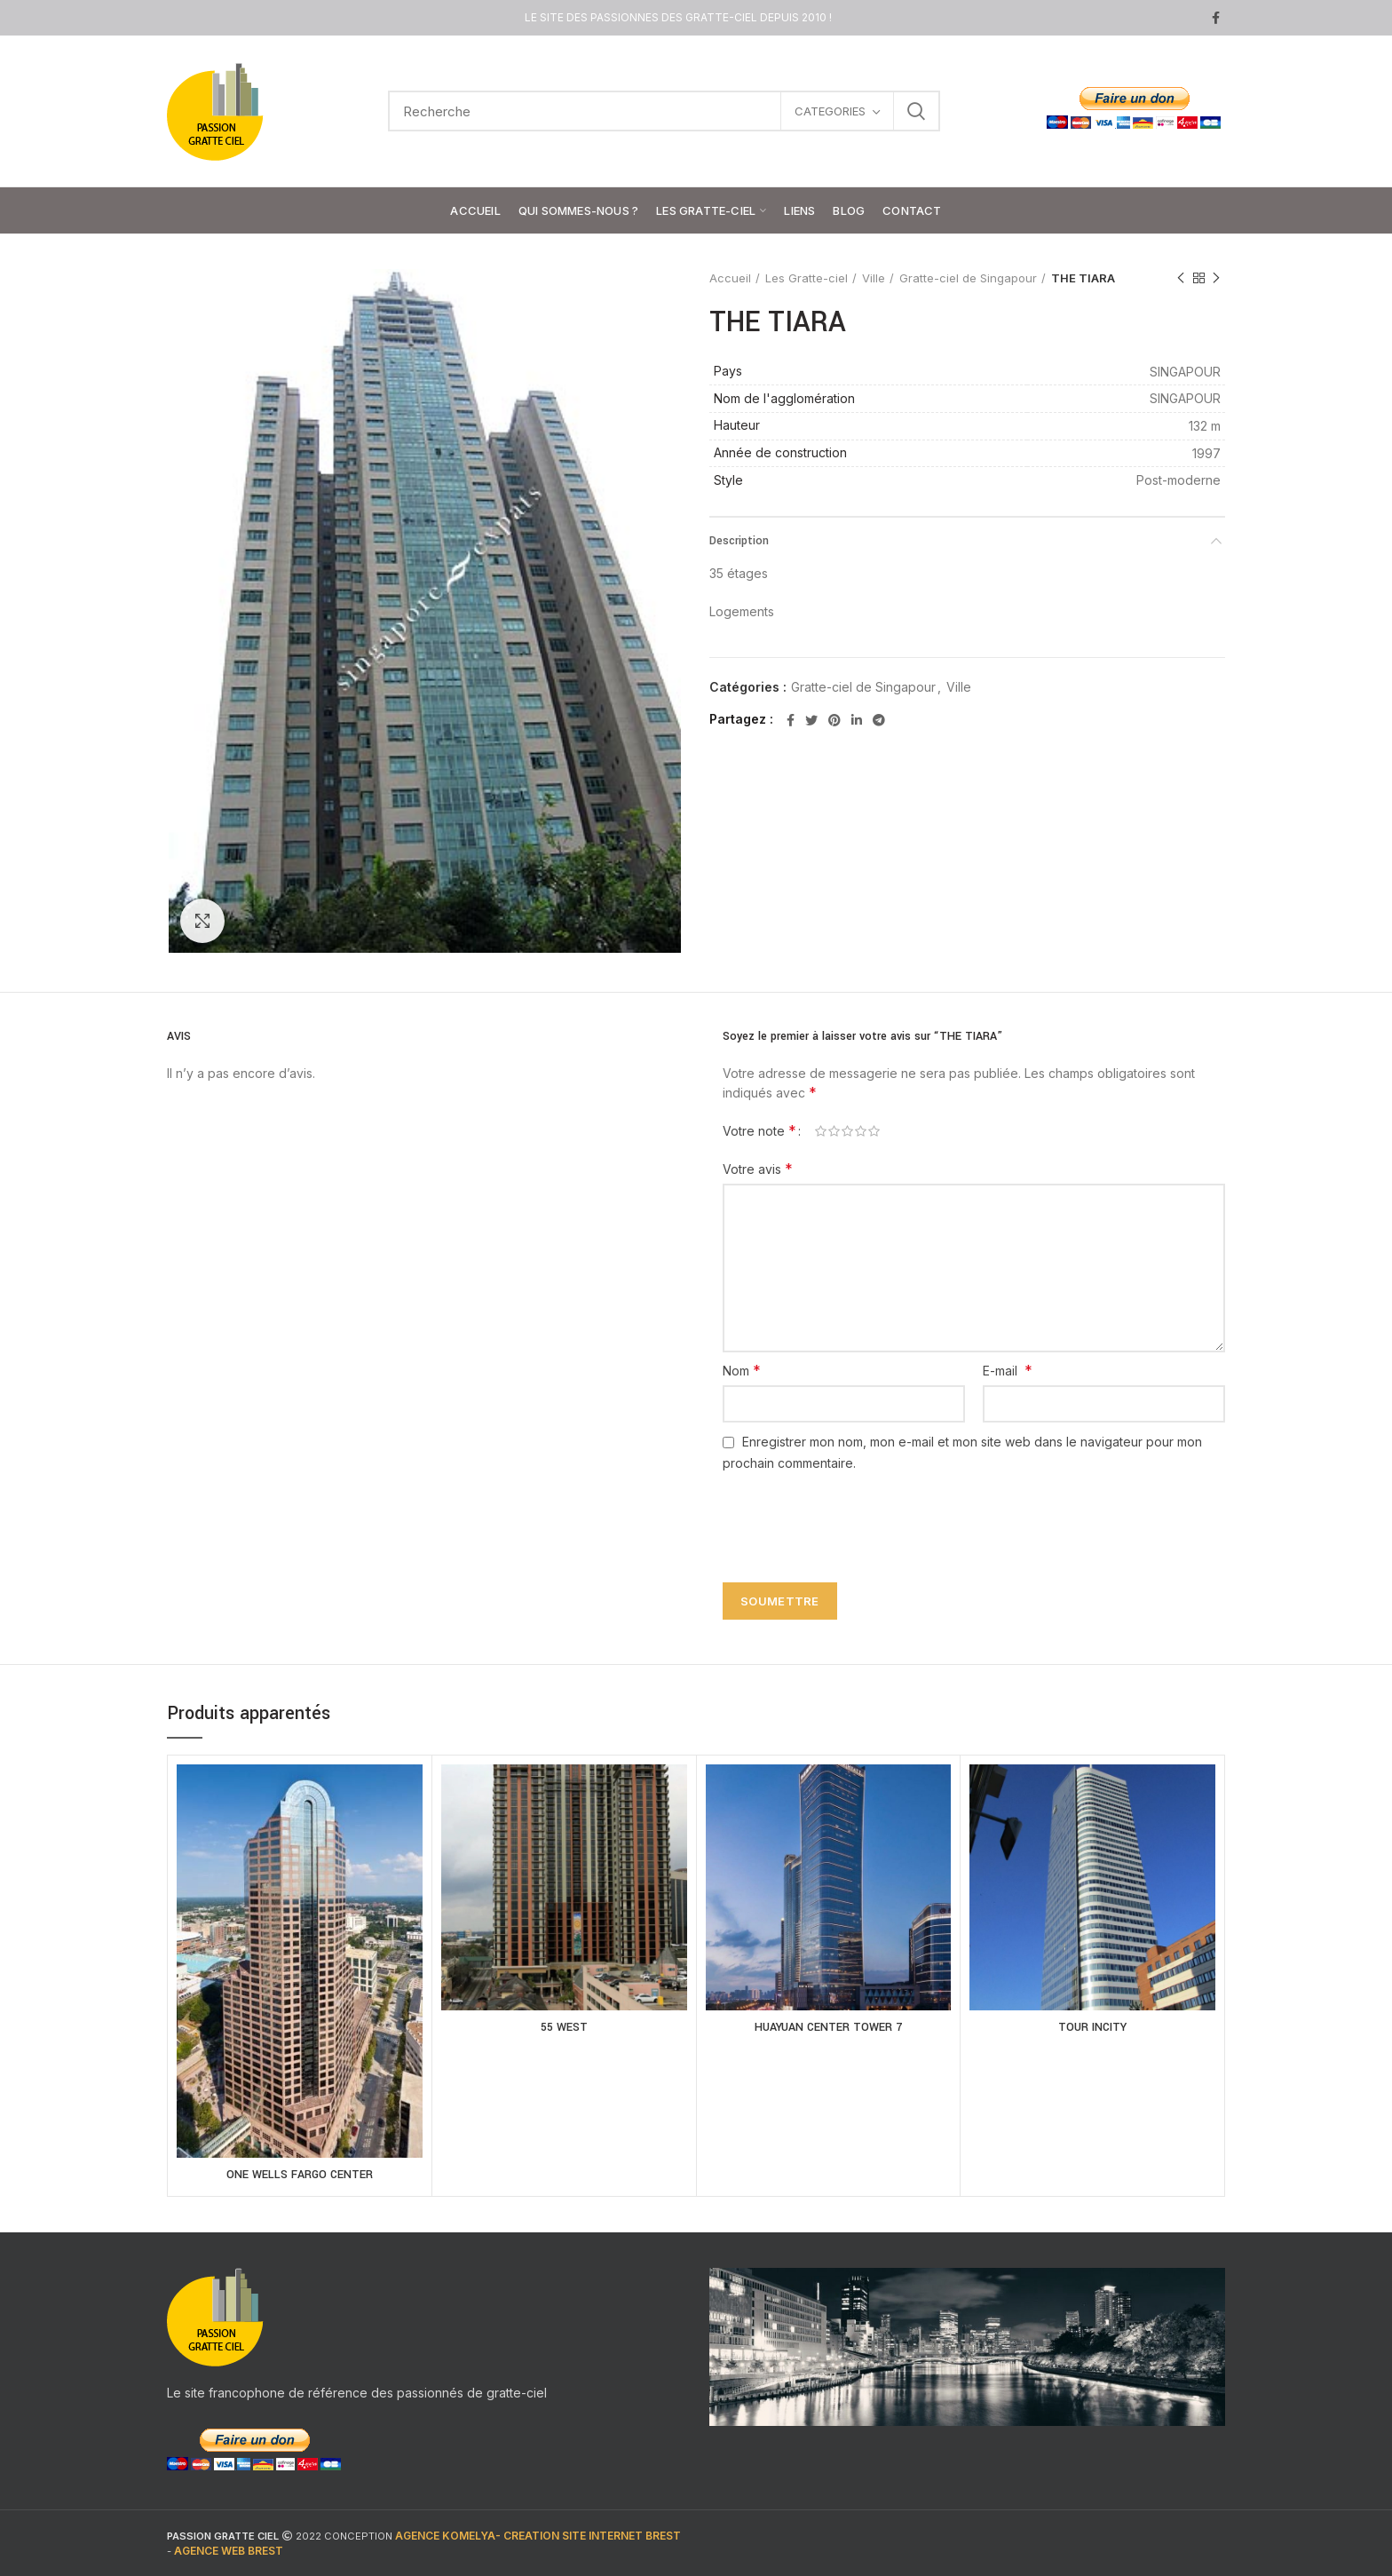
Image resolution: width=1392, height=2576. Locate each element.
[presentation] (849, 1516)
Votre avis (758, 1168)
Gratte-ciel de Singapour (968, 278)
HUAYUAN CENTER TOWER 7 (828, 2027)
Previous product (1180, 278)
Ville (873, 278)
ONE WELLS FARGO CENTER (299, 2175)
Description (739, 541)
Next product (1216, 278)
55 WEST (564, 2027)
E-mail (1007, 1370)
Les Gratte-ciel (806, 278)
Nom (742, 1370)
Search (916, 111)
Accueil (730, 278)
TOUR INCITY (1092, 2027)
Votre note (759, 1130)
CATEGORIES (830, 111)
